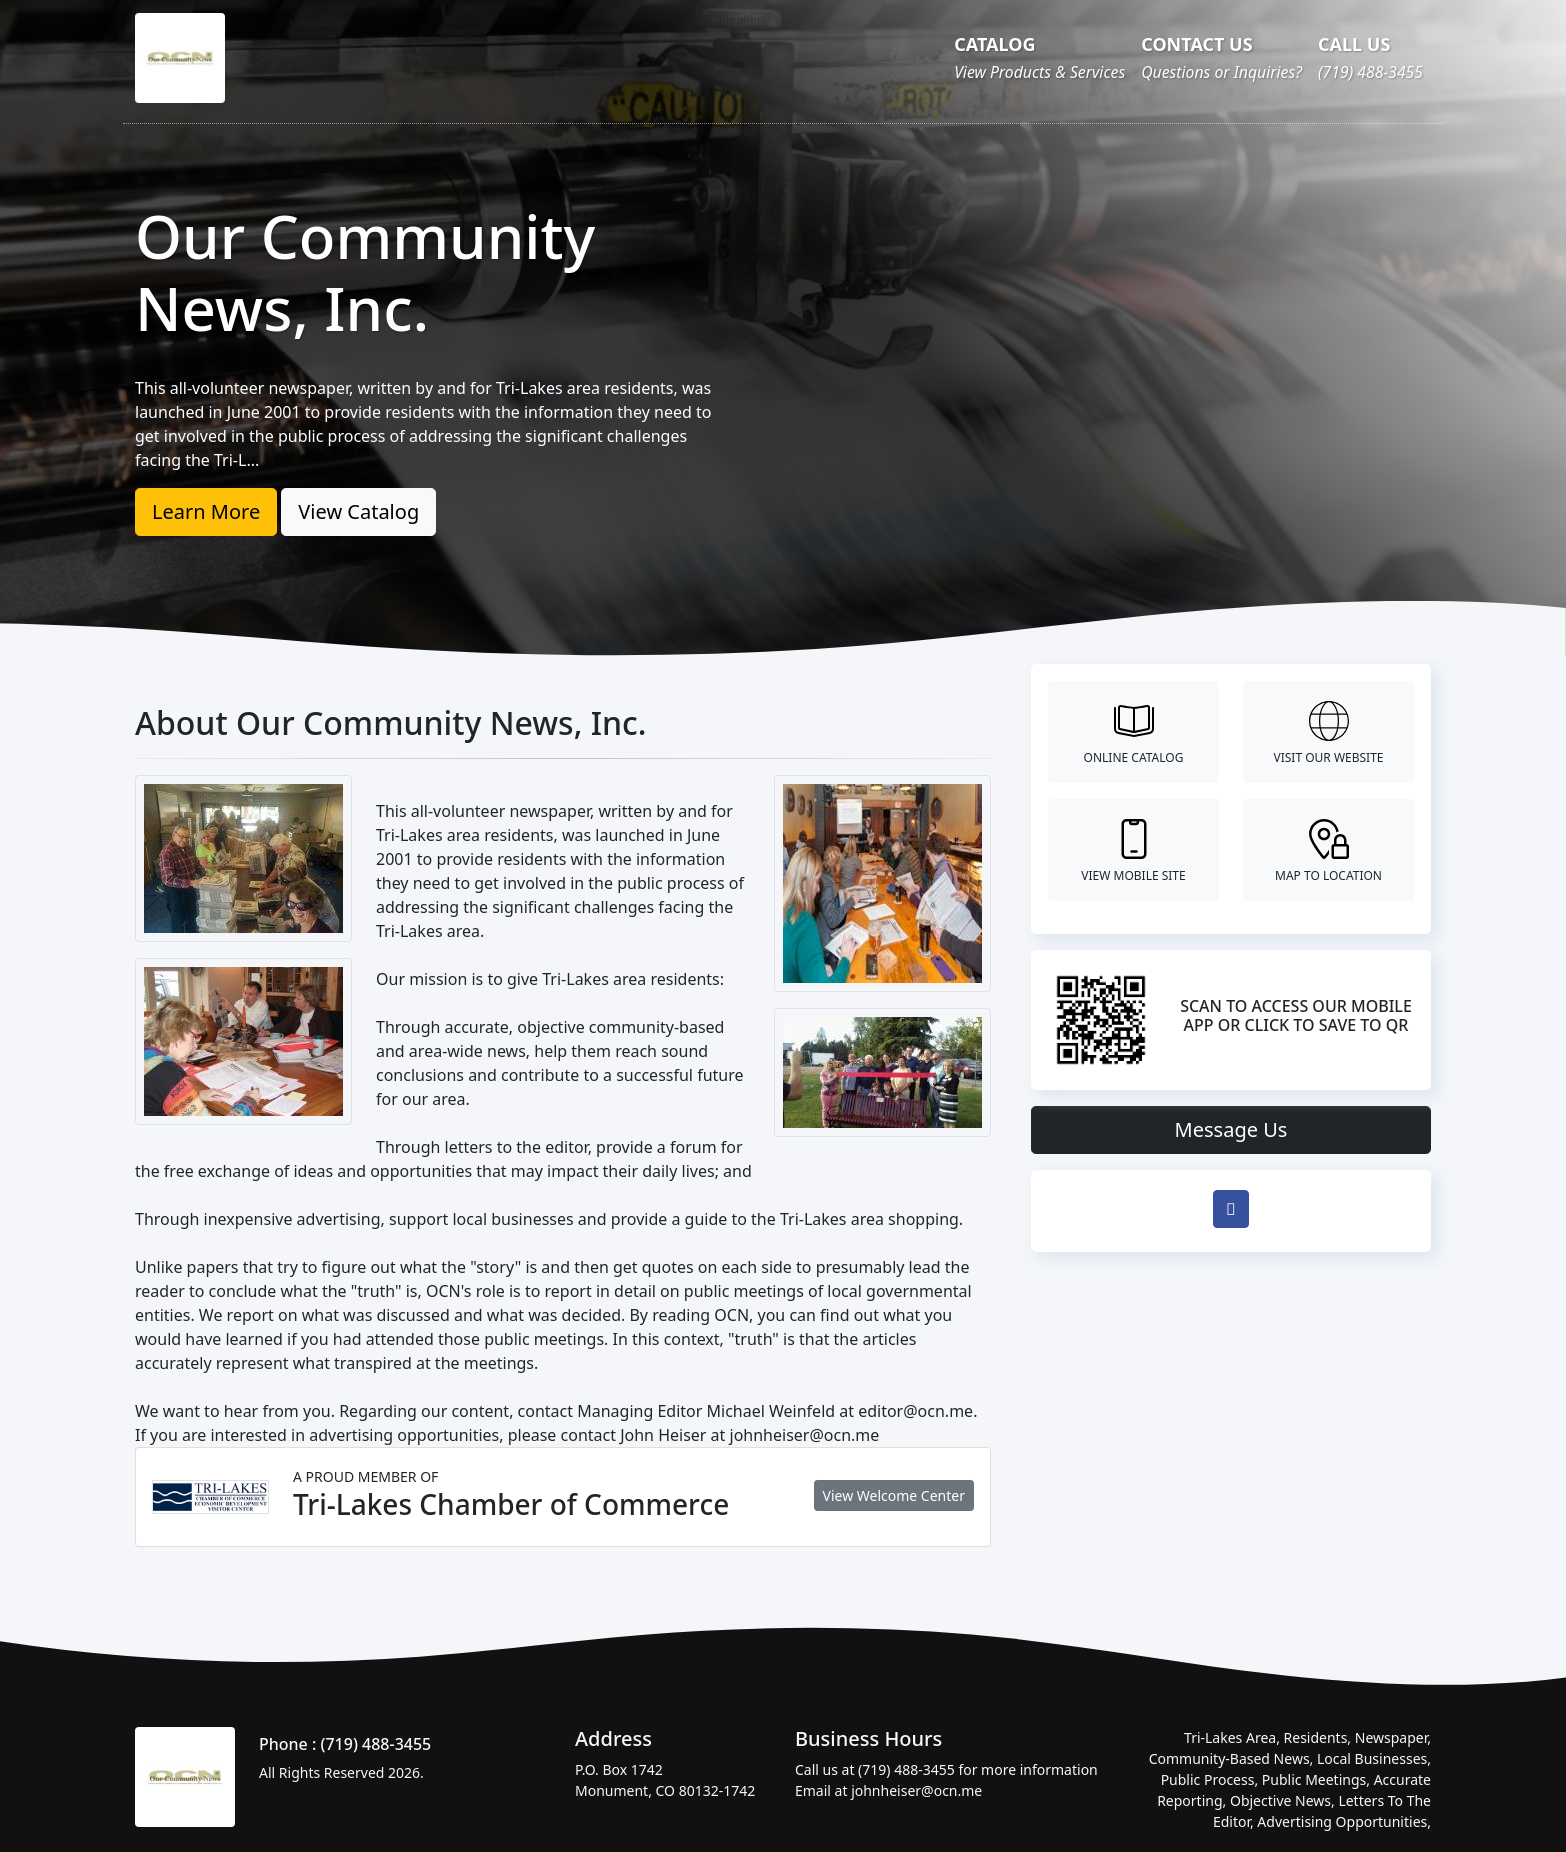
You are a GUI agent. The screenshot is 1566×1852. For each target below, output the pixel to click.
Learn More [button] (206, 511)
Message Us (1231, 1129)
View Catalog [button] (358, 511)
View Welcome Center (894, 1495)
